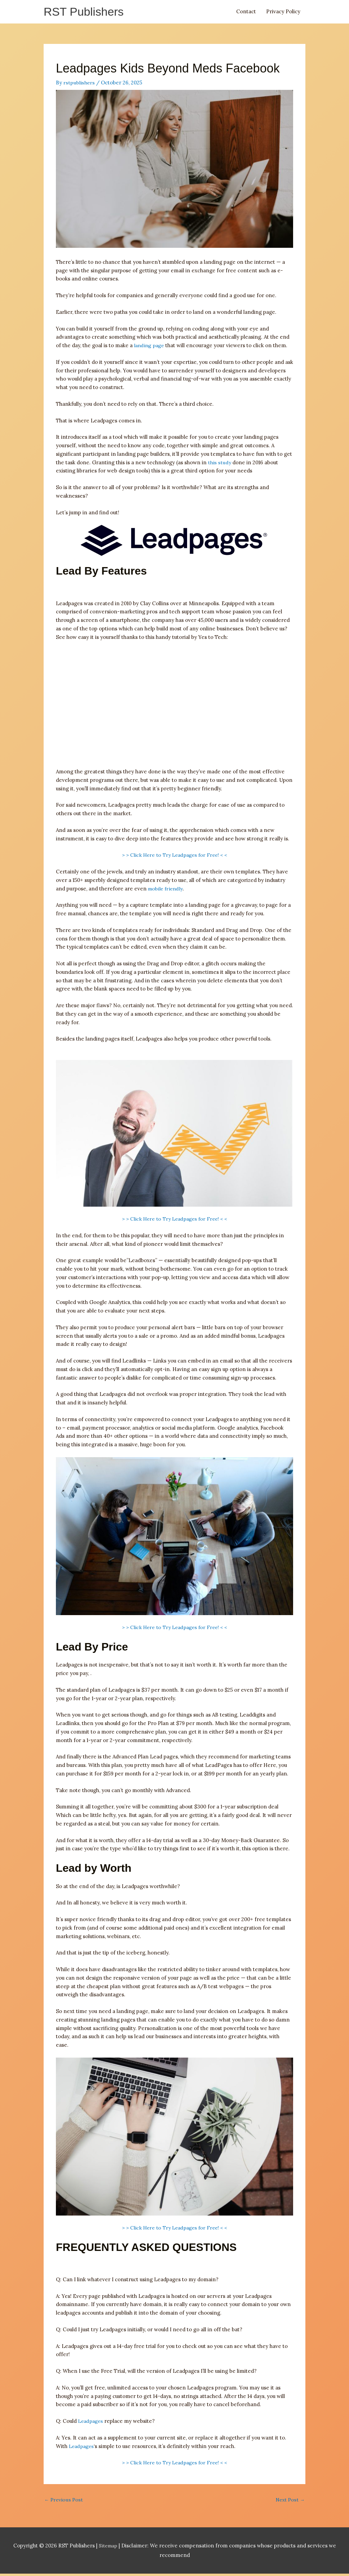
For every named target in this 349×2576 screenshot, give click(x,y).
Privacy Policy (283, 12)
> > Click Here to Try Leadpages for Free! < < (174, 856)
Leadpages (91, 2422)
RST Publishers (86, 12)
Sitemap (108, 2547)
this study (219, 464)
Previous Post (64, 2502)
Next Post (289, 2502)
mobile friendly (166, 890)
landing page (150, 346)
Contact (246, 12)
